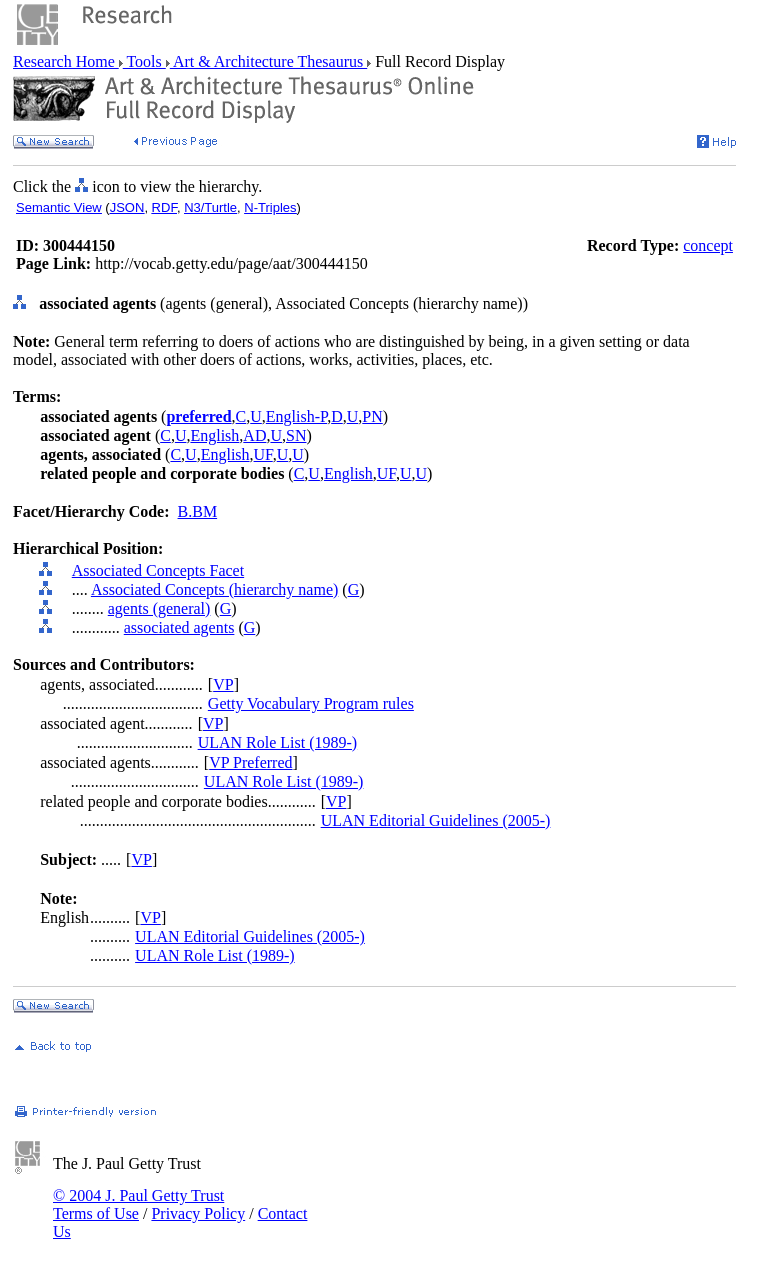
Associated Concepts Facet (158, 570)
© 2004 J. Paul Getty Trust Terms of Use (138, 1204)
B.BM (198, 511)
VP (223, 684)
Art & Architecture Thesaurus (268, 61)
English (214, 435)
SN (296, 435)
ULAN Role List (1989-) (278, 742)
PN (372, 416)
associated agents (179, 627)
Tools (144, 61)
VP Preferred (250, 762)
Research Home (66, 61)
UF (263, 454)
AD (254, 435)
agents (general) (159, 608)
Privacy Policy (198, 1213)
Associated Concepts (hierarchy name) (214, 589)
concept (708, 245)
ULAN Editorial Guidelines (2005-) (436, 820)
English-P (296, 416)
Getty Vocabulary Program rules (311, 703)
